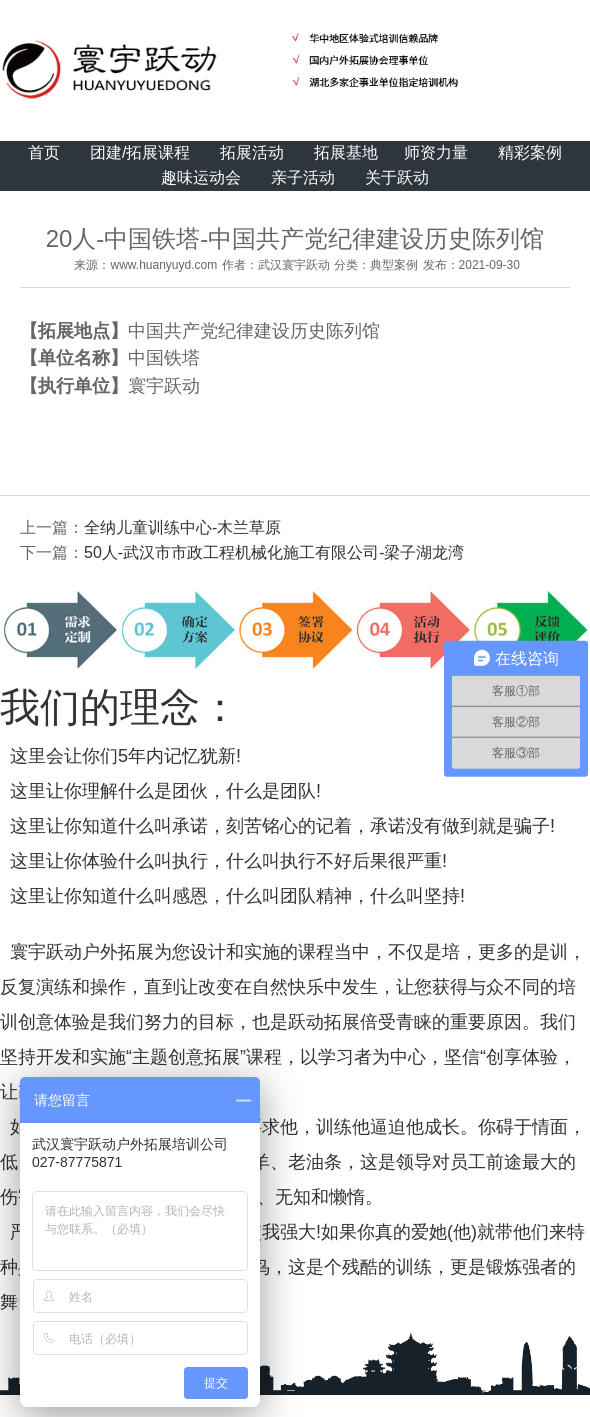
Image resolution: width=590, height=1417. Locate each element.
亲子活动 (303, 177)
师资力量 (436, 152)
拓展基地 (346, 152)
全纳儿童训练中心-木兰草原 (182, 527)
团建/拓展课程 (140, 152)
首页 (44, 152)
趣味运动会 (201, 177)
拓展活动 (252, 152)
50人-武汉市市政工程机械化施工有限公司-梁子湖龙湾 (274, 552)
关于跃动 (397, 177)
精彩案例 (530, 152)
